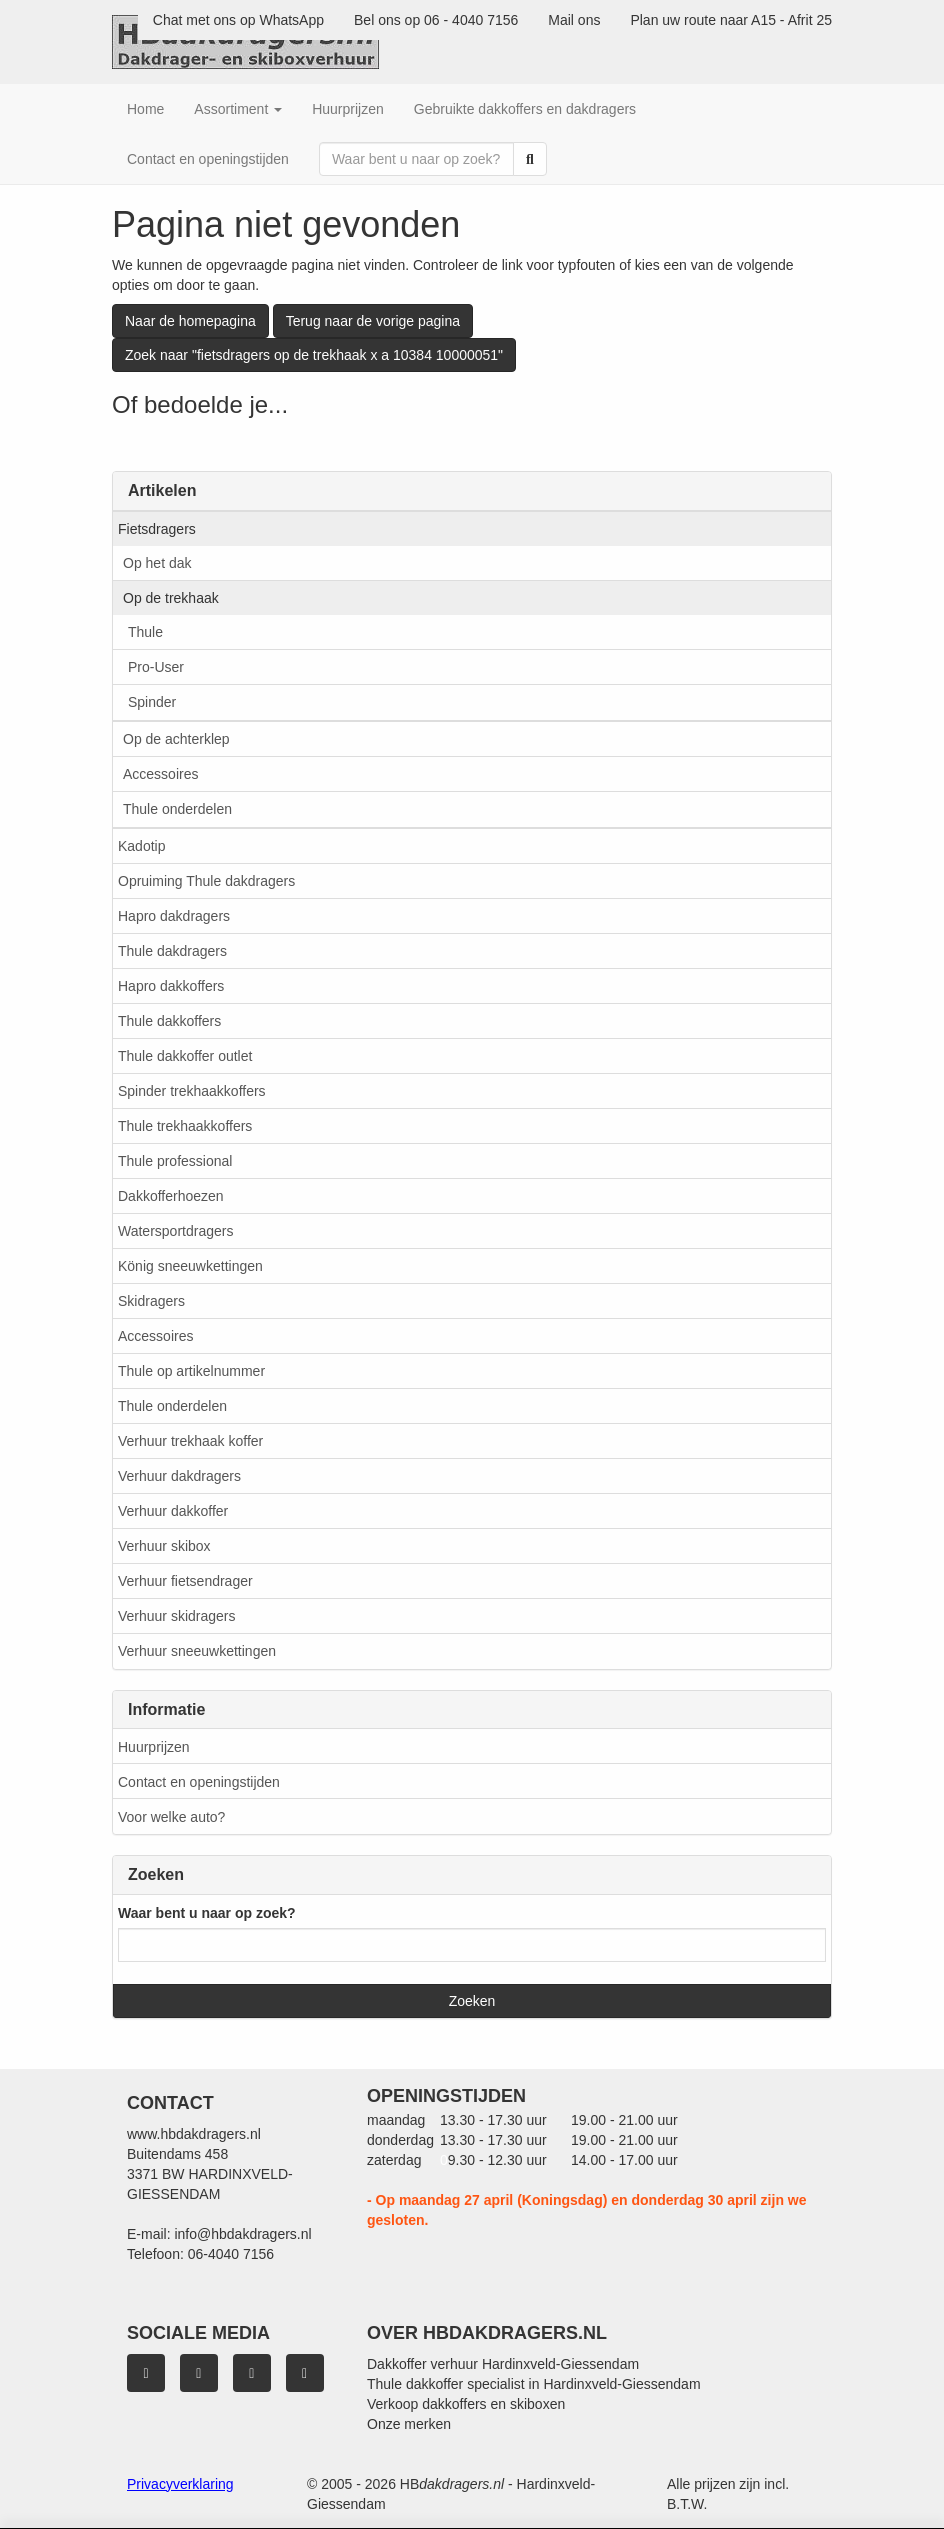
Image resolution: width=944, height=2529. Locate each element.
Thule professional (175, 1161)
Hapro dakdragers (174, 916)
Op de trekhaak (171, 598)
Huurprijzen (154, 1747)
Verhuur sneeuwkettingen (197, 1651)
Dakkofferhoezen (171, 1196)
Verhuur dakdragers (179, 1476)
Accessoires (160, 774)
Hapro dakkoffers (171, 986)
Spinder (152, 702)
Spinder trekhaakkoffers (192, 1091)
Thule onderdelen (177, 809)
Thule (145, 632)
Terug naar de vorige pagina (373, 321)
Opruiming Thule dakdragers (206, 881)
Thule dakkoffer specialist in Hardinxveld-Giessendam (534, 2384)
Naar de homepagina (190, 321)
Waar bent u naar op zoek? (207, 1913)
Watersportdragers (175, 1231)
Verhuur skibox (164, 1546)
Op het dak (157, 563)
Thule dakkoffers (169, 1021)
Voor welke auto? (171, 1817)
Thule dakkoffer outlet (185, 1056)
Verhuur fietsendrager (185, 1581)
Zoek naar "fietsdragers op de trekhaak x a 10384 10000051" (314, 355)
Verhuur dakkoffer (173, 1511)
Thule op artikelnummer (191, 1371)
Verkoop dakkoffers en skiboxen (466, 2404)
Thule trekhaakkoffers (185, 1126)
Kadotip (141, 846)
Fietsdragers (157, 529)
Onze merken (409, 2424)
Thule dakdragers (172, 951)
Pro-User (156, 667)
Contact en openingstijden (199, 1782)
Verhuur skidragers (177, 1616)
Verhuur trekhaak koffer (190, 1441)
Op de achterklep (176, 739)
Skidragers (151, 1301)
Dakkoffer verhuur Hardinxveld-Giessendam (503, 2364)
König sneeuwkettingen (190, 1266)
